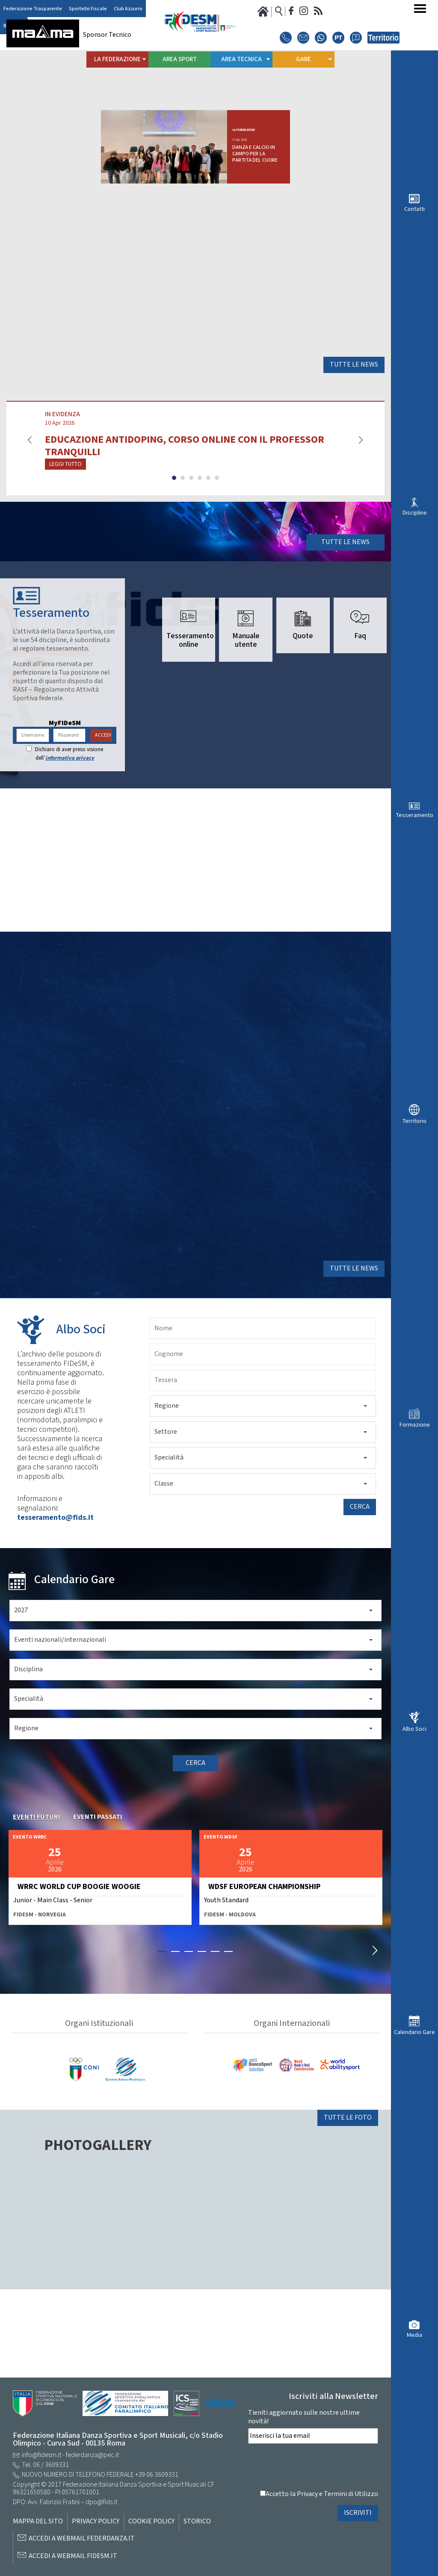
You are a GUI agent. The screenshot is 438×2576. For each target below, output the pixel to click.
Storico (197, 2521)
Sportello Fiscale (88, 9)
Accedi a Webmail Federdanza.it (82, 2539)
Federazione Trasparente (32, 9)
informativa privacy (69, 834)
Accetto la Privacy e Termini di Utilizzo (322, 2494)
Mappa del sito (38, 2521)
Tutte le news (354, 423)
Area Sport (180, 59)
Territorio (414, 1121)
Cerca (360, 1594)
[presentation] (313, 2467)
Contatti (414, 209)
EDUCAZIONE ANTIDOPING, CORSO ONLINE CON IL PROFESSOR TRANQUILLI (184, 504)
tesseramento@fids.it (55, 1605)
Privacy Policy (95, 2521)
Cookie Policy (151, 2521)
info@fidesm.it (41, 2455)
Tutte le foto (348, 2205)
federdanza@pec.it (92, 2455)
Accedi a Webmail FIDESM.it (73, 2556)
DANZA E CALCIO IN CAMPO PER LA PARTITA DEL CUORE (314, 162)
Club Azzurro (128, 9)
